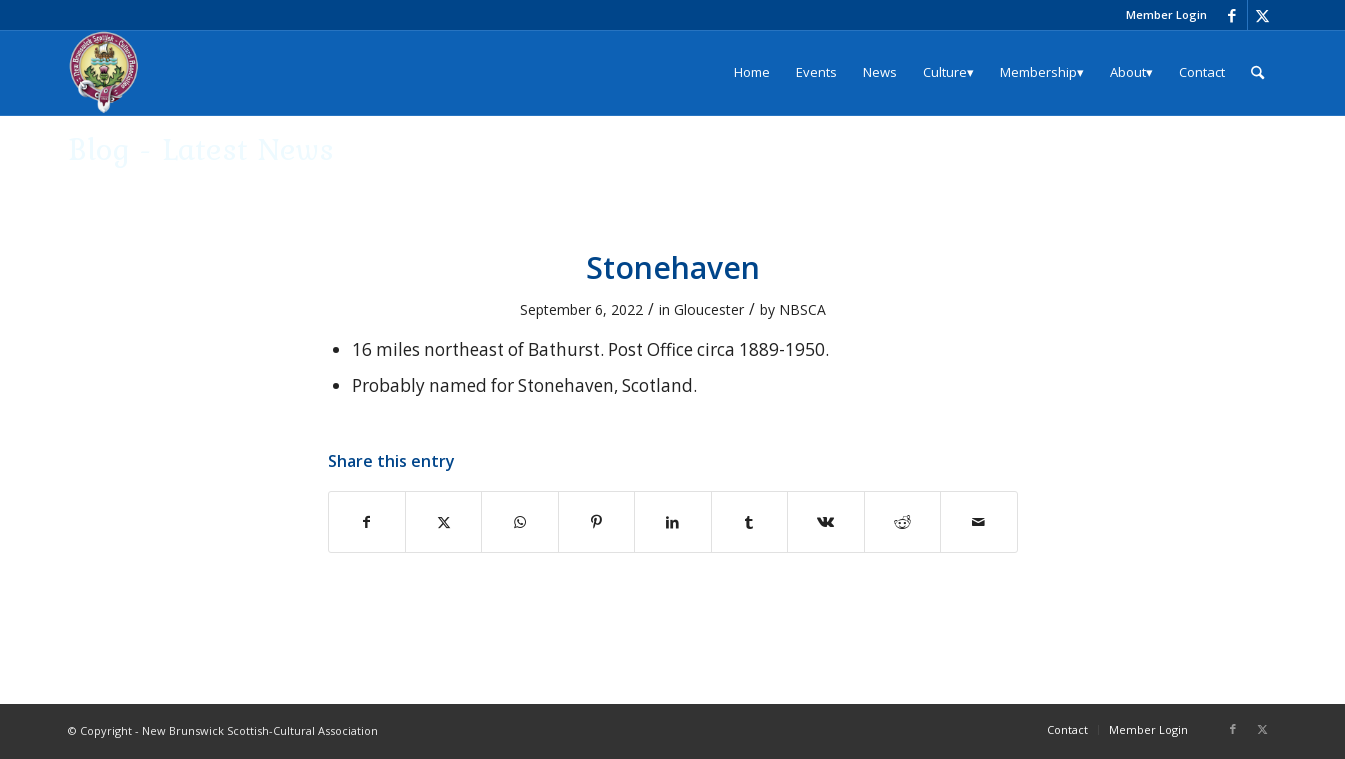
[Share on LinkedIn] (672, 522)
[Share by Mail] (979, 522)
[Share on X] (443, 522)
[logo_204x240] (104, 72)
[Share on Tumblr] (749, 522)
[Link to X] (1263, 15)
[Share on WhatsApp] (519, 522)
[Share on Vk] (825, 522)
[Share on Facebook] (367, 522)
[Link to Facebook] (1232, 15)
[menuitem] (1161, 15)
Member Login (1166, 14)
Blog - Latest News (201, 148)
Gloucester (709, 309)
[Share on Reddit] (902, 522)
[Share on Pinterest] (596, 522)
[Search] (1257, 72)
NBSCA (802, 309)
